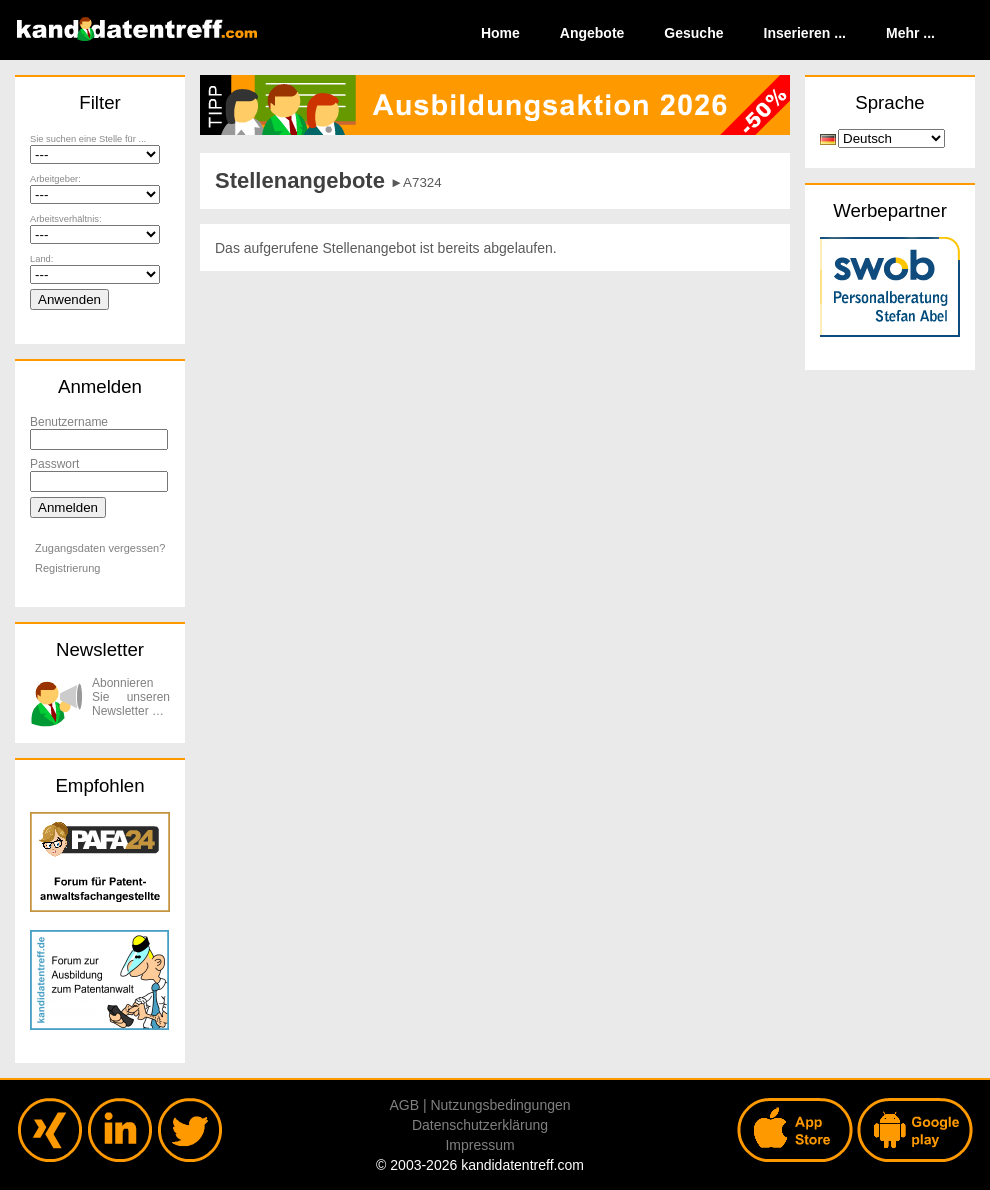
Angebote (592, 33)
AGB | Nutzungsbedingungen (479, 1105)
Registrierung (67, 568)
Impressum (479, 1145)
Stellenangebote (300, 180)
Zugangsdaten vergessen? (100, 548)
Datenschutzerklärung (480, 1125)
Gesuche (693, 33)
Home (500, 33)
